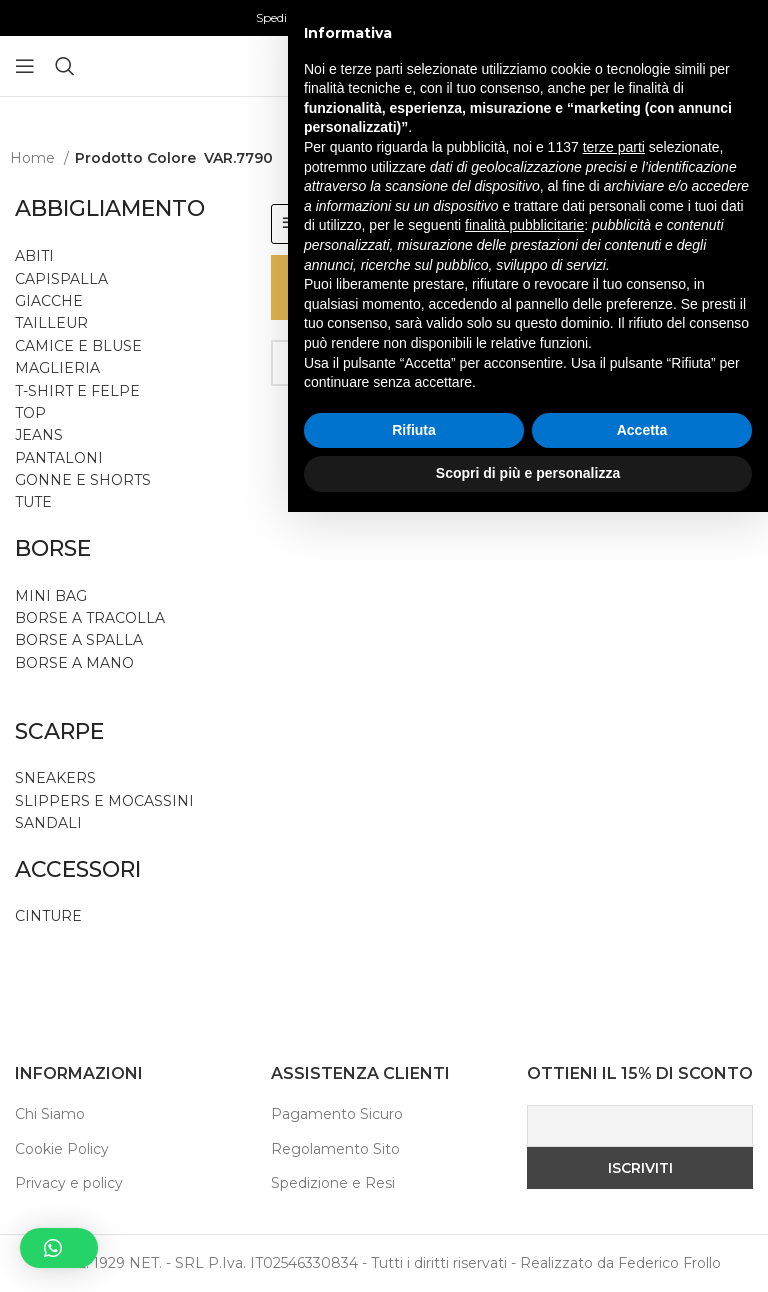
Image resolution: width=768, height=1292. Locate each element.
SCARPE (59, 731)
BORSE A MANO (74, 663)
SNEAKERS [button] (55, 778)
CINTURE (48, 916)
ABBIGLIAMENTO (110, 208)
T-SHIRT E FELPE (77, 391)
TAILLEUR (51, 323)
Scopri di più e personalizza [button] (528, 1253)
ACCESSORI (78, 869)
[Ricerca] (65, 66)
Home (34, 158)
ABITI (34, 256)
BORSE (53, 548)
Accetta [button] (642, 1210)
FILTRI (324, 223)
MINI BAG (53, 596)
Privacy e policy (69, 1183)
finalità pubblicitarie (524, 1005)
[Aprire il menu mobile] (25, 66)
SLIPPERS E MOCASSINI (104, 801)
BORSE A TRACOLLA (90, 618)
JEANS (39, 435)
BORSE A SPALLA (79, 640)
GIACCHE (49, 301)
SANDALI (48, 823)
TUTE (33, 502)
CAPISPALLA (61, 279)
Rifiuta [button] (414, 1210)
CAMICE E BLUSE (78, 346)
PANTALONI (59, 458)
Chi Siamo (50, 1114)
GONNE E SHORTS (83, 480)
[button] (59, 1248)
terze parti (614, 927)
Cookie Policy (62, 1149)
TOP (30, 413)
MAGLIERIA (57, 368)
